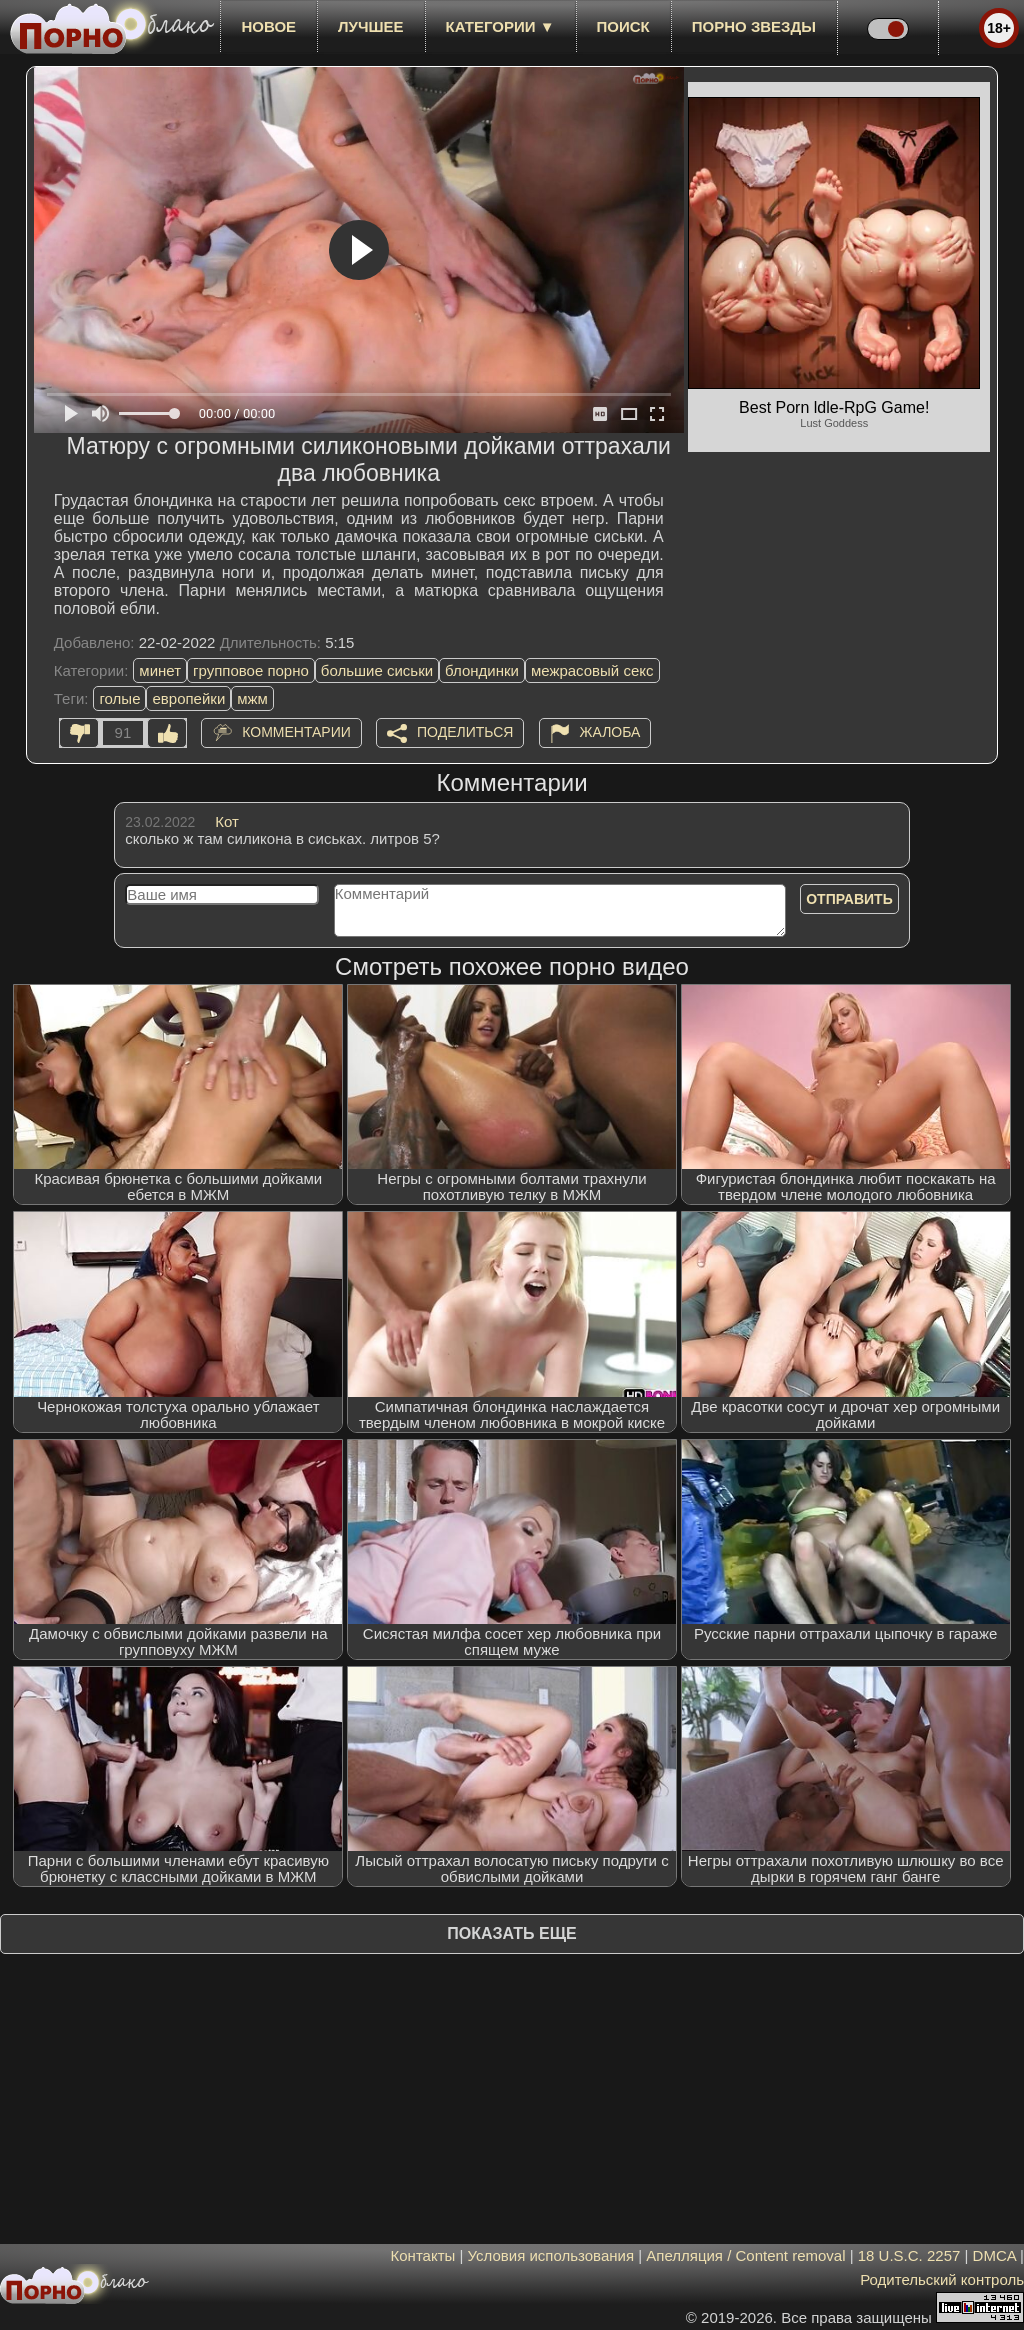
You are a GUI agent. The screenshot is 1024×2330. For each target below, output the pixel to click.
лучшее (370, 26)
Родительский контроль (942, 2279)
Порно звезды (754, 26)
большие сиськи (377, 670)
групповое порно (251, 670)
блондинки (482, 670)
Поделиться (465, 732)
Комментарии (296, 732)
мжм (252, 698)
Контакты (423, 2255)
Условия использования (551, 2255)
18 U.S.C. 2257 (909, 2255)
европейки (188, 698)
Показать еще (511, 1933)
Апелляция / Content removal (745, 2255)
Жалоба (610, 732)
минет (160, 670)
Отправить (849, 899)
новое (268, 26)
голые (119, 698)
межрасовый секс (592, 670)
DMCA (994, 2255)
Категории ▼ (500, 26)
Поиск (623, 26)
